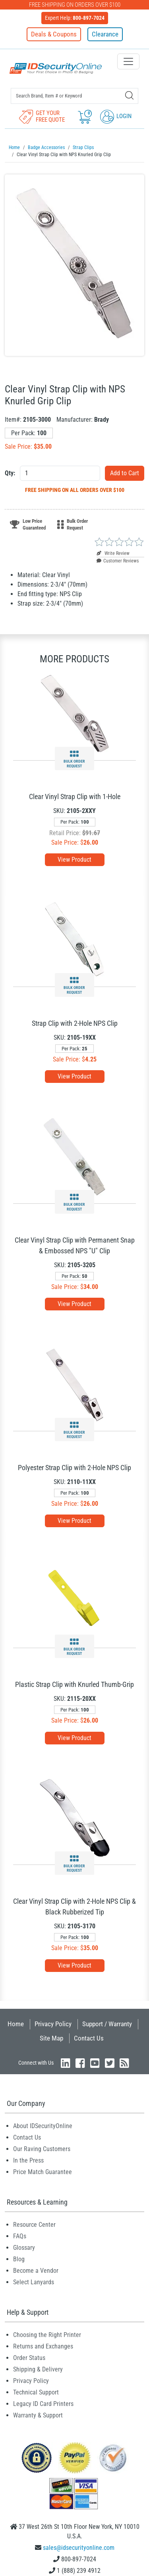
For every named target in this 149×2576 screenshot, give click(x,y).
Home (16, 2024)
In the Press (28, 2160)
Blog (19, 2259)
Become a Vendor (35, 2270)
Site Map (51, 2038)
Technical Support (36, 2392)
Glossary (24, 2247)
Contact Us (89, 2038)
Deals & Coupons (54, 34)
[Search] (129, 95)
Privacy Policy (53, 2024)
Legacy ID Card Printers (43, 2404)
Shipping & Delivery (38, 2369)
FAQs (19, 2236)
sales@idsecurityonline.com (78, 2547)
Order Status (29, 2358)
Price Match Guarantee (42, 2172)
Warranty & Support (38, 2415)
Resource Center (34, 2224)
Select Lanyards (33, 2282)
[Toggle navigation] (128, 61)
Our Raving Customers (41, 2149)
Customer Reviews (118, 561)
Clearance (105, 34)
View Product (74, 859)
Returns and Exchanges (43, 2346)
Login (116, 116)
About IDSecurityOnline (42, 2126)
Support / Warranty (107, 2024)
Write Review (113, 553)
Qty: (10, 473)
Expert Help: (74, 18)
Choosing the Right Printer (47, 2335)
